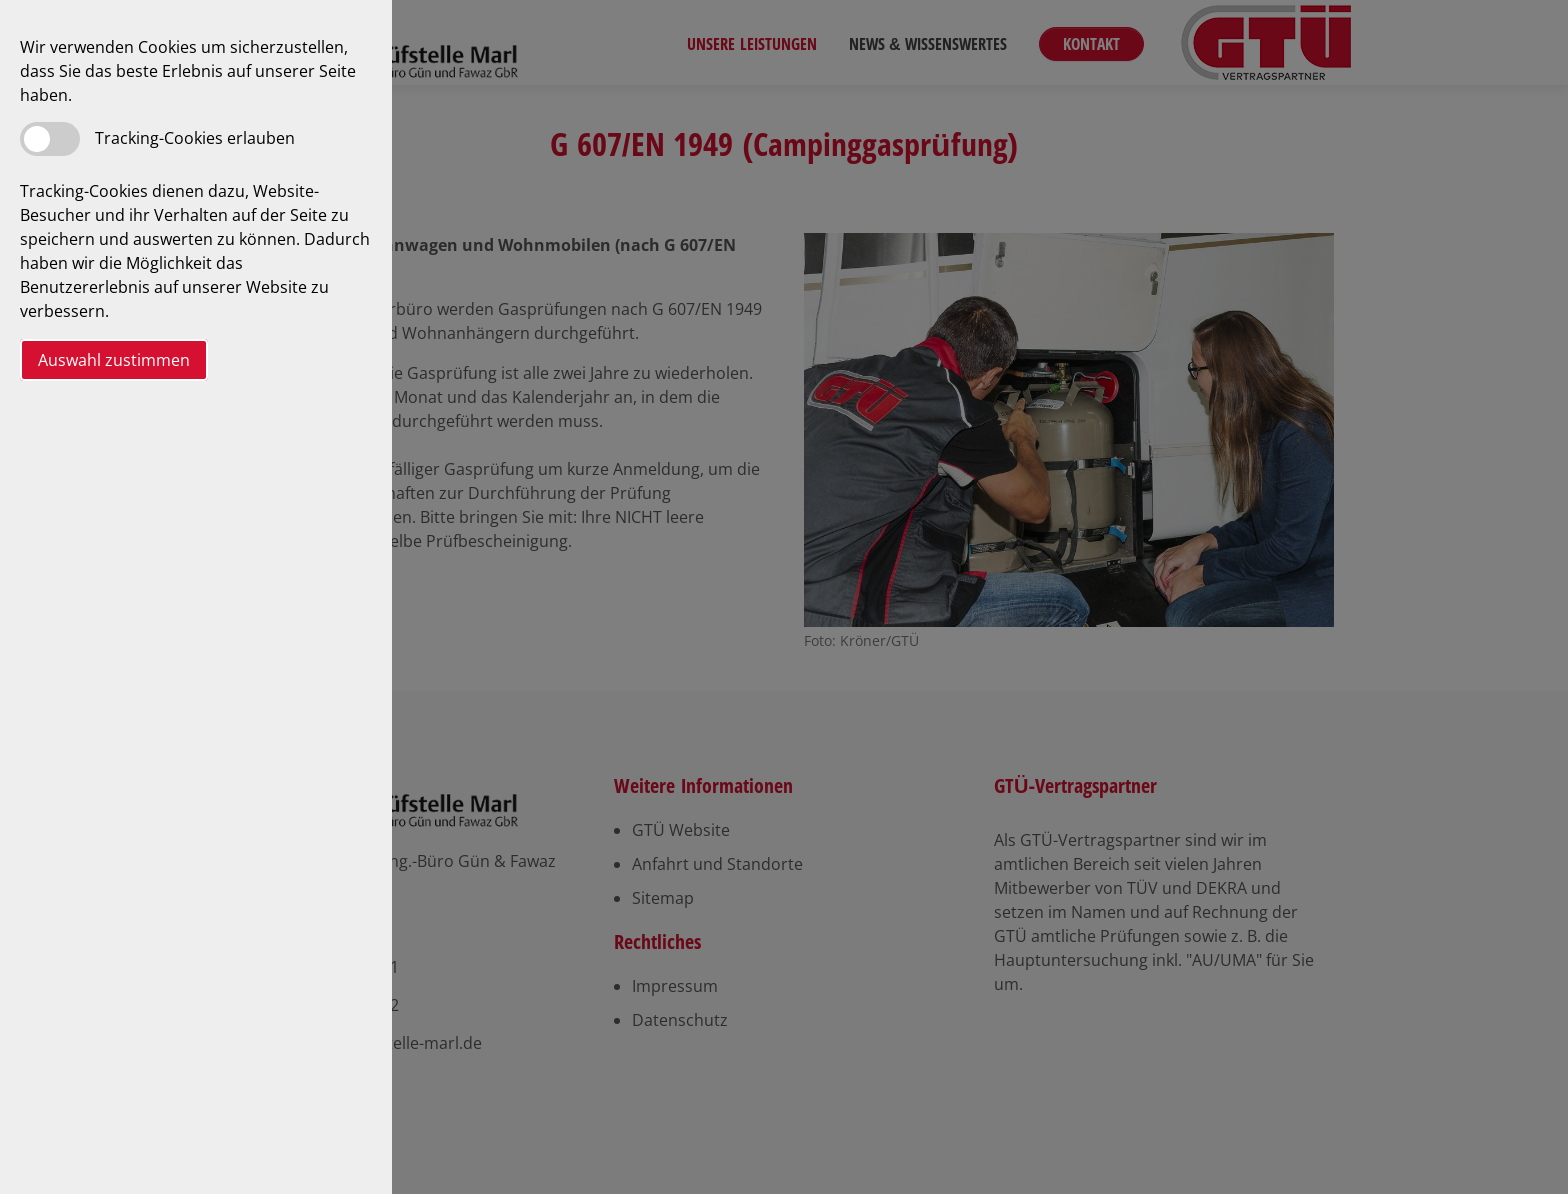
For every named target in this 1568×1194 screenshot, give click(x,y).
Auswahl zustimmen (114, 360)
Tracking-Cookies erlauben (195, 138)
